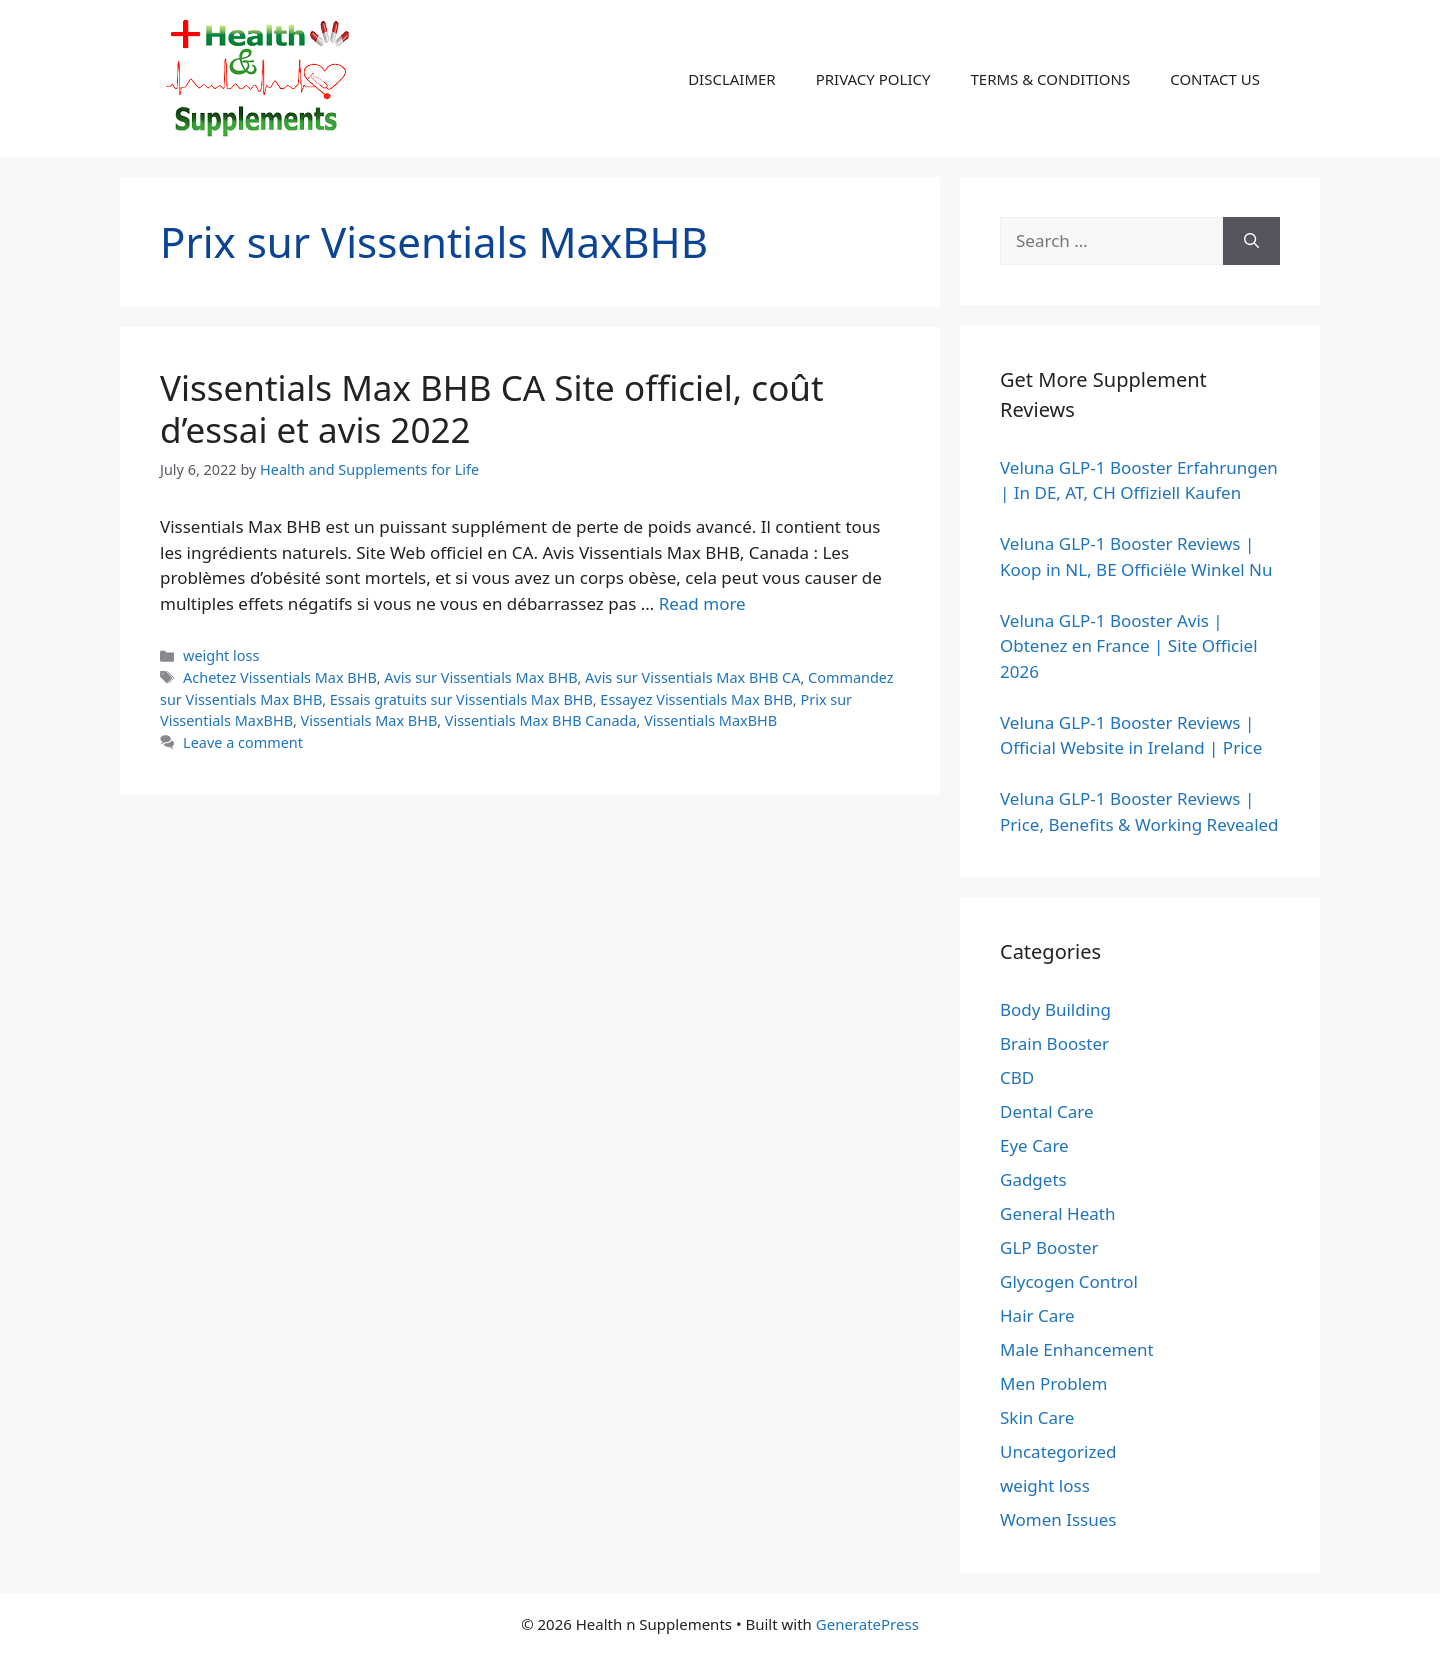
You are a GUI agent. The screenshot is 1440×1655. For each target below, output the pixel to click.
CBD (1017, 1077)
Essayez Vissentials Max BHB (696, 699)
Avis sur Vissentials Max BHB (480, 677)
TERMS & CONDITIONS (1050, 79)
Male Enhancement (1077, 1349)
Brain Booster (1054, 1043)
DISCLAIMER (732, 79)
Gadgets (1033, 1179)
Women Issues (1058, 1519)
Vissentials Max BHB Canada (541, 720)
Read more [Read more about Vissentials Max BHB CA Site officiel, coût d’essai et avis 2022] (702, 603)
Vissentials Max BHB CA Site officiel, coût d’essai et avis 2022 (492, 408)
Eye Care (1034, 1145)
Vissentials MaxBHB (710, 720)
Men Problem (1054, 1383)
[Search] (1251, 241)
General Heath (1057, 1213)
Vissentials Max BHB (369, 720)
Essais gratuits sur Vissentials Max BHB (461, 699)
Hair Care (1037, 1315)
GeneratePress (867, 1624)
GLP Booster (1049, 1247)
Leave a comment (243, 742)
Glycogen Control (1069, 1281)
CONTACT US (1215, 79)
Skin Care (1037, 1417)
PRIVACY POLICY (873, 79)
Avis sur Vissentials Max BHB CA (692, 677)
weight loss (221, 655)
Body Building (1055, 1009)
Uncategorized (1058, 1451)
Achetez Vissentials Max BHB (280, 677)
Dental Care (1047, 1111)
